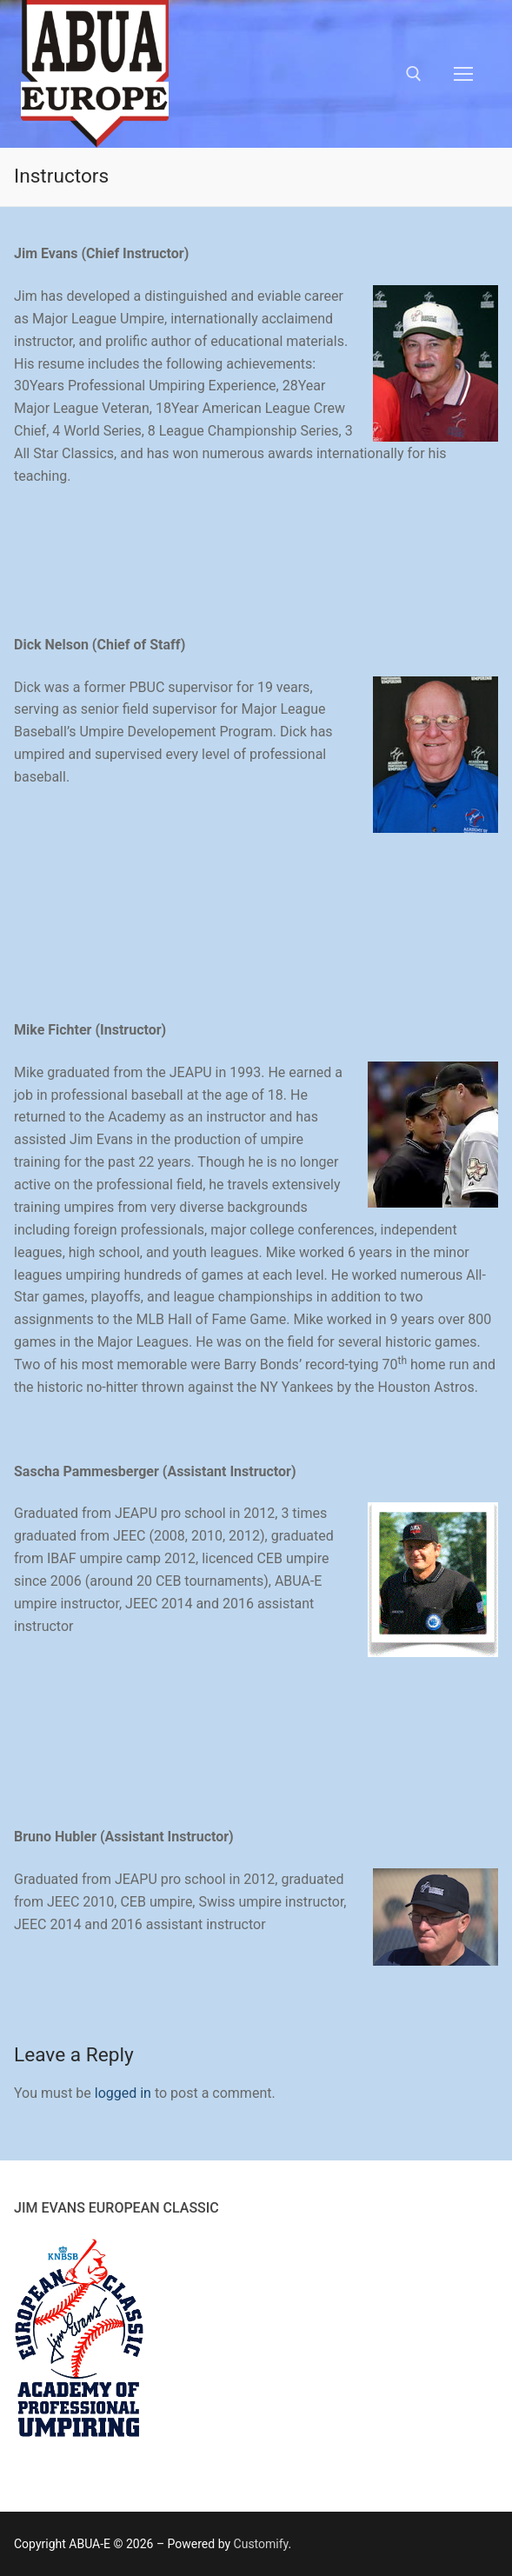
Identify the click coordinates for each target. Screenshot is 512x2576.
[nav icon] (463, 74)
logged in (123, 2093)
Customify (261, 2544)
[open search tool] (414, 74)
